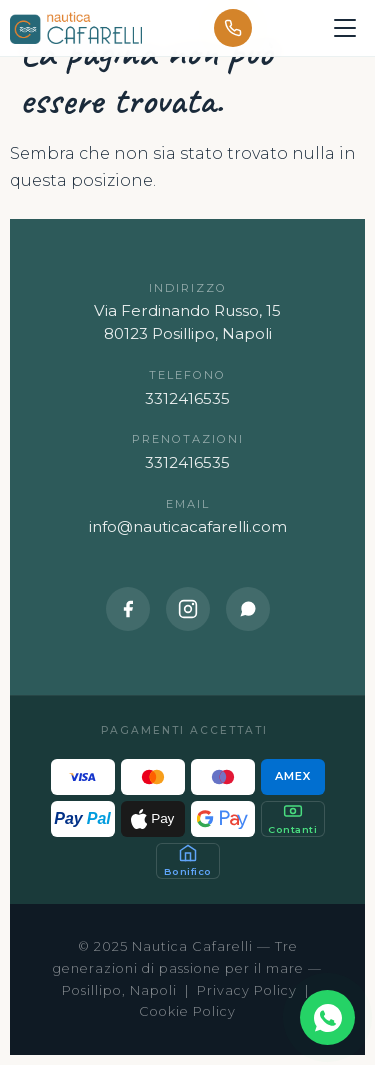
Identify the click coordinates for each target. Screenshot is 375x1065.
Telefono (187, 375)
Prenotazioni (188, 439)
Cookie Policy (187, 1011)
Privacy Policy (247, 990)
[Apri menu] (345, 28)
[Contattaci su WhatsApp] (327, 1017)
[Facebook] (128, 609)
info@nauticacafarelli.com (188, 526)
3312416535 (187, 398)
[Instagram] (188, 609)
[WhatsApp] (248, 609)
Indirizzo (188, 288)
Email (188, 504)
